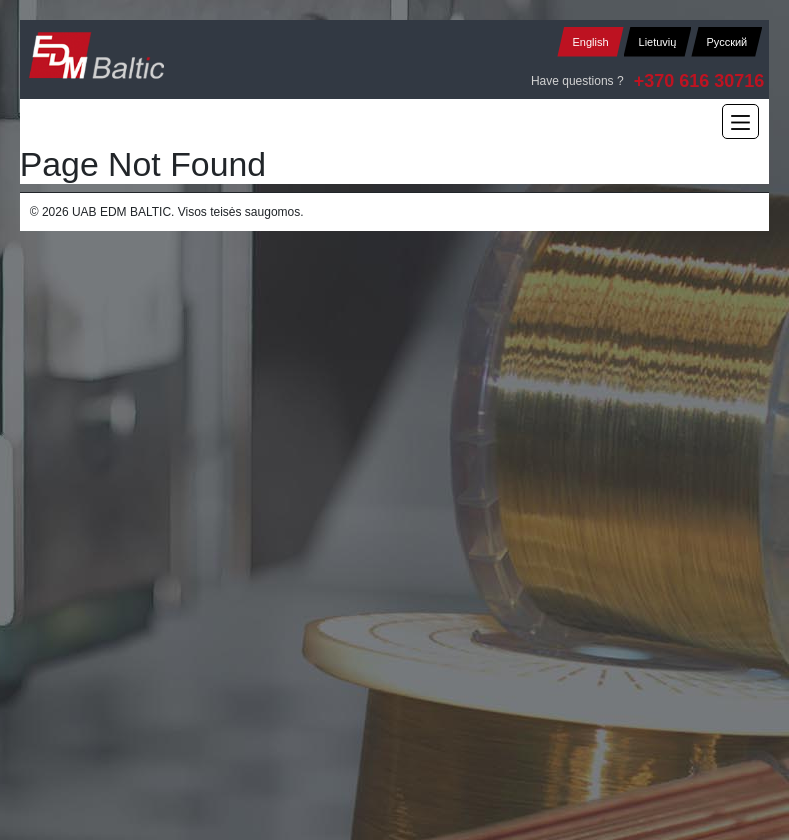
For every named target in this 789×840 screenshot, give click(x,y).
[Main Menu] (740, 121)
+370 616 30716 (699, 81)
